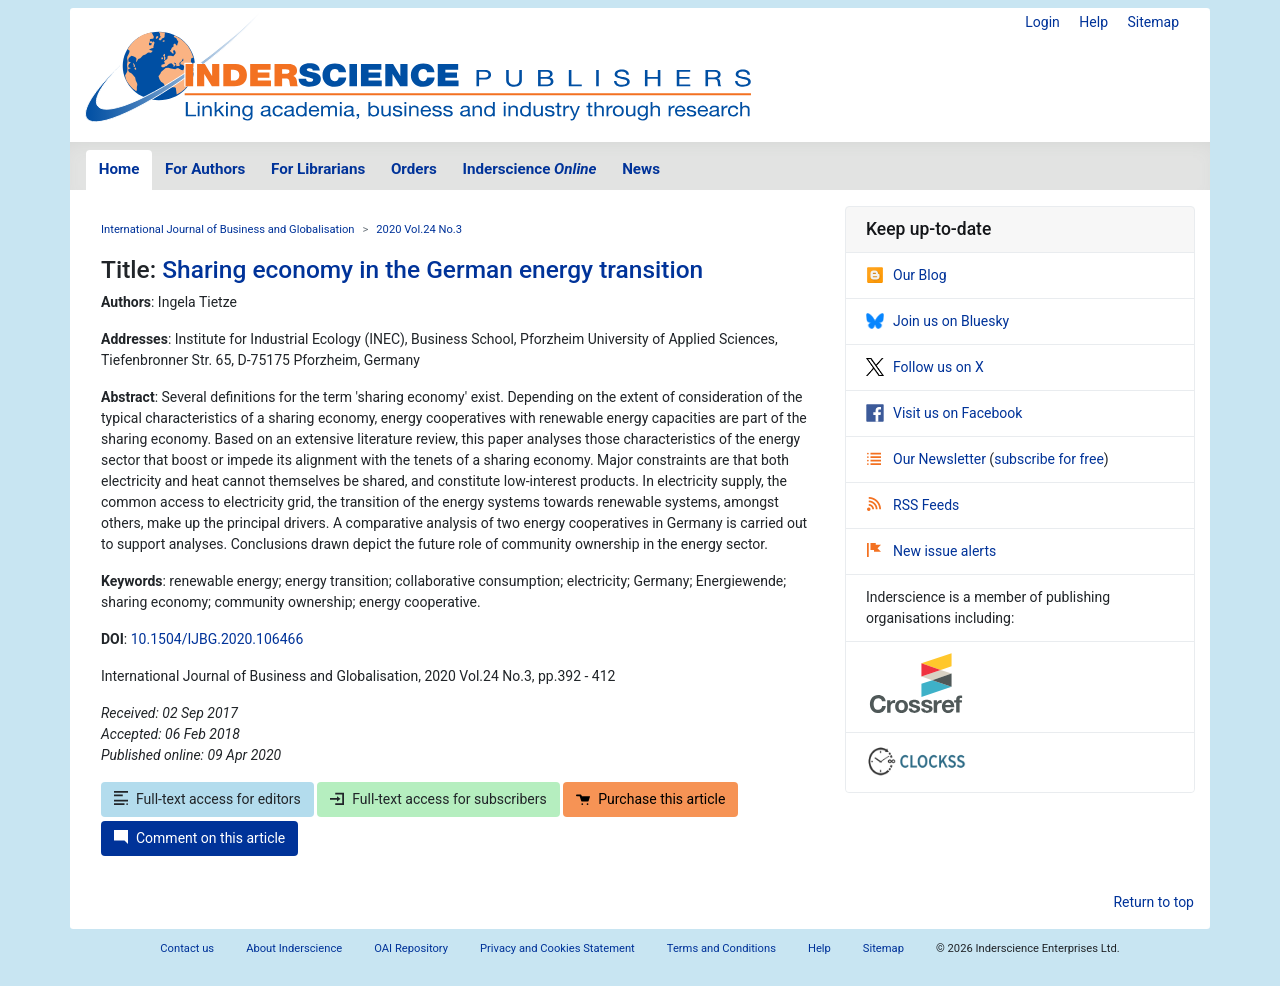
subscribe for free (1049, 459)
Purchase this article (650, 799)
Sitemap (1153, 22)
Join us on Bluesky (937, 321)
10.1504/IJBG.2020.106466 (217, 639)
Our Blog (906, 275)
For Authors (205, 169)
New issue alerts (931, 551)
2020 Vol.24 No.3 (419, 229)
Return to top (1153, 902)
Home (119, 169)
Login (1042, 22)
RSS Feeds (913, 505)
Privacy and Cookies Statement (557, 948)
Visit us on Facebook (944, 413)
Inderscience (530, 169)
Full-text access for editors (207, 799)
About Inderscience (294, 948)
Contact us (187, 948)
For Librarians (318, 169)
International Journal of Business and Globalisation (227, 229)
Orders (414, 169)
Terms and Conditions (721, 948)
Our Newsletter (928, 459)
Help (1093, 22)
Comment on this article (199, 838)
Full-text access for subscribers (438, 799)
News (641, 169)
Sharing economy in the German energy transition (432, 269)
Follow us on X (925, 367)
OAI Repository (411, 948)
